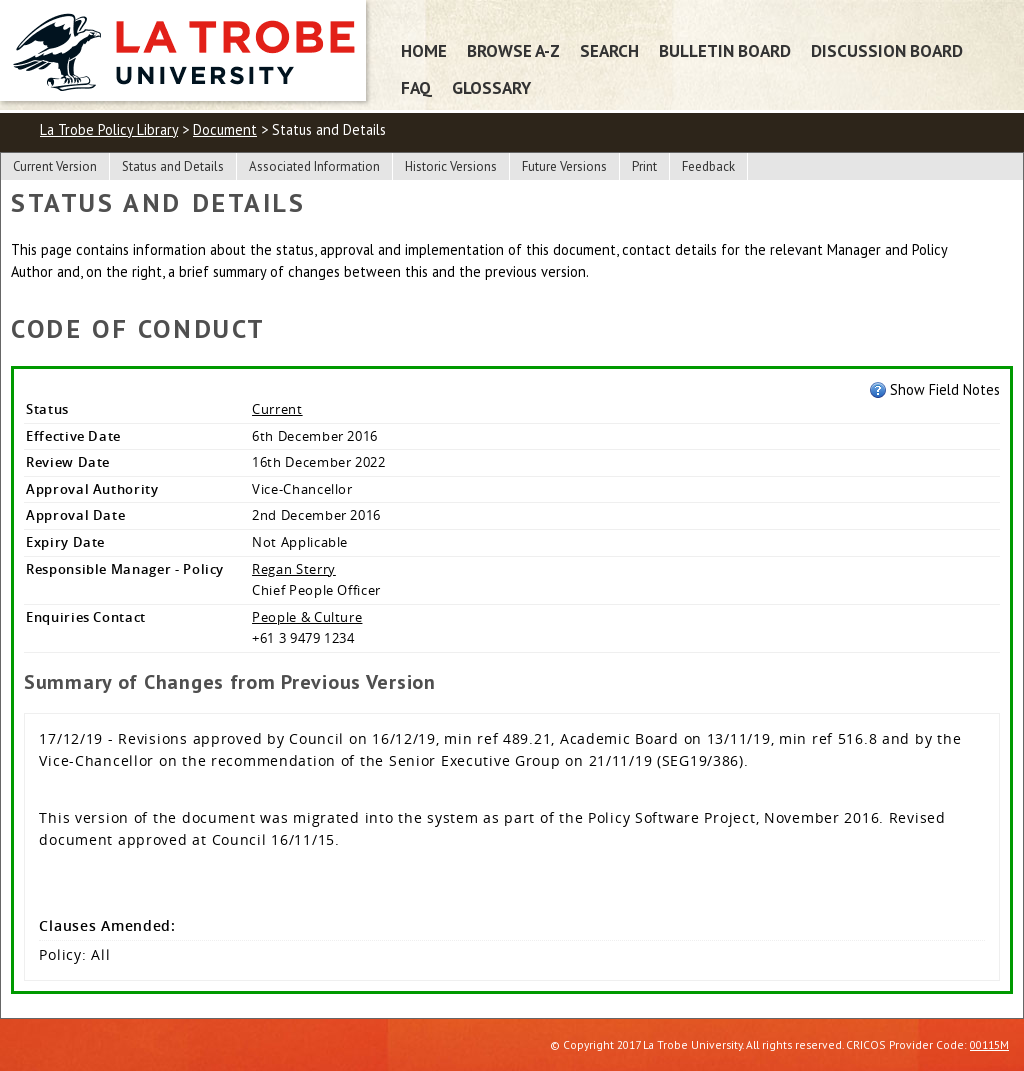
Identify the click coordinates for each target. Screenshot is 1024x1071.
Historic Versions (451, 166)
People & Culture (307, 617)
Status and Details (173, 166)
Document (225, 129)
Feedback (708, 166)
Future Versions (564, 166)
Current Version (55, 166)
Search (609, 50)
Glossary (491, 87)
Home (424, 50)
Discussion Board (887, 50)
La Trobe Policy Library (109, 129)
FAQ (416, 87)
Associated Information (314, 166)
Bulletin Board (725, 50)
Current (277, 409)
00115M (989, 1044)
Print (644, 166)
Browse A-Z (513, 50)
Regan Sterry (294, 569)
